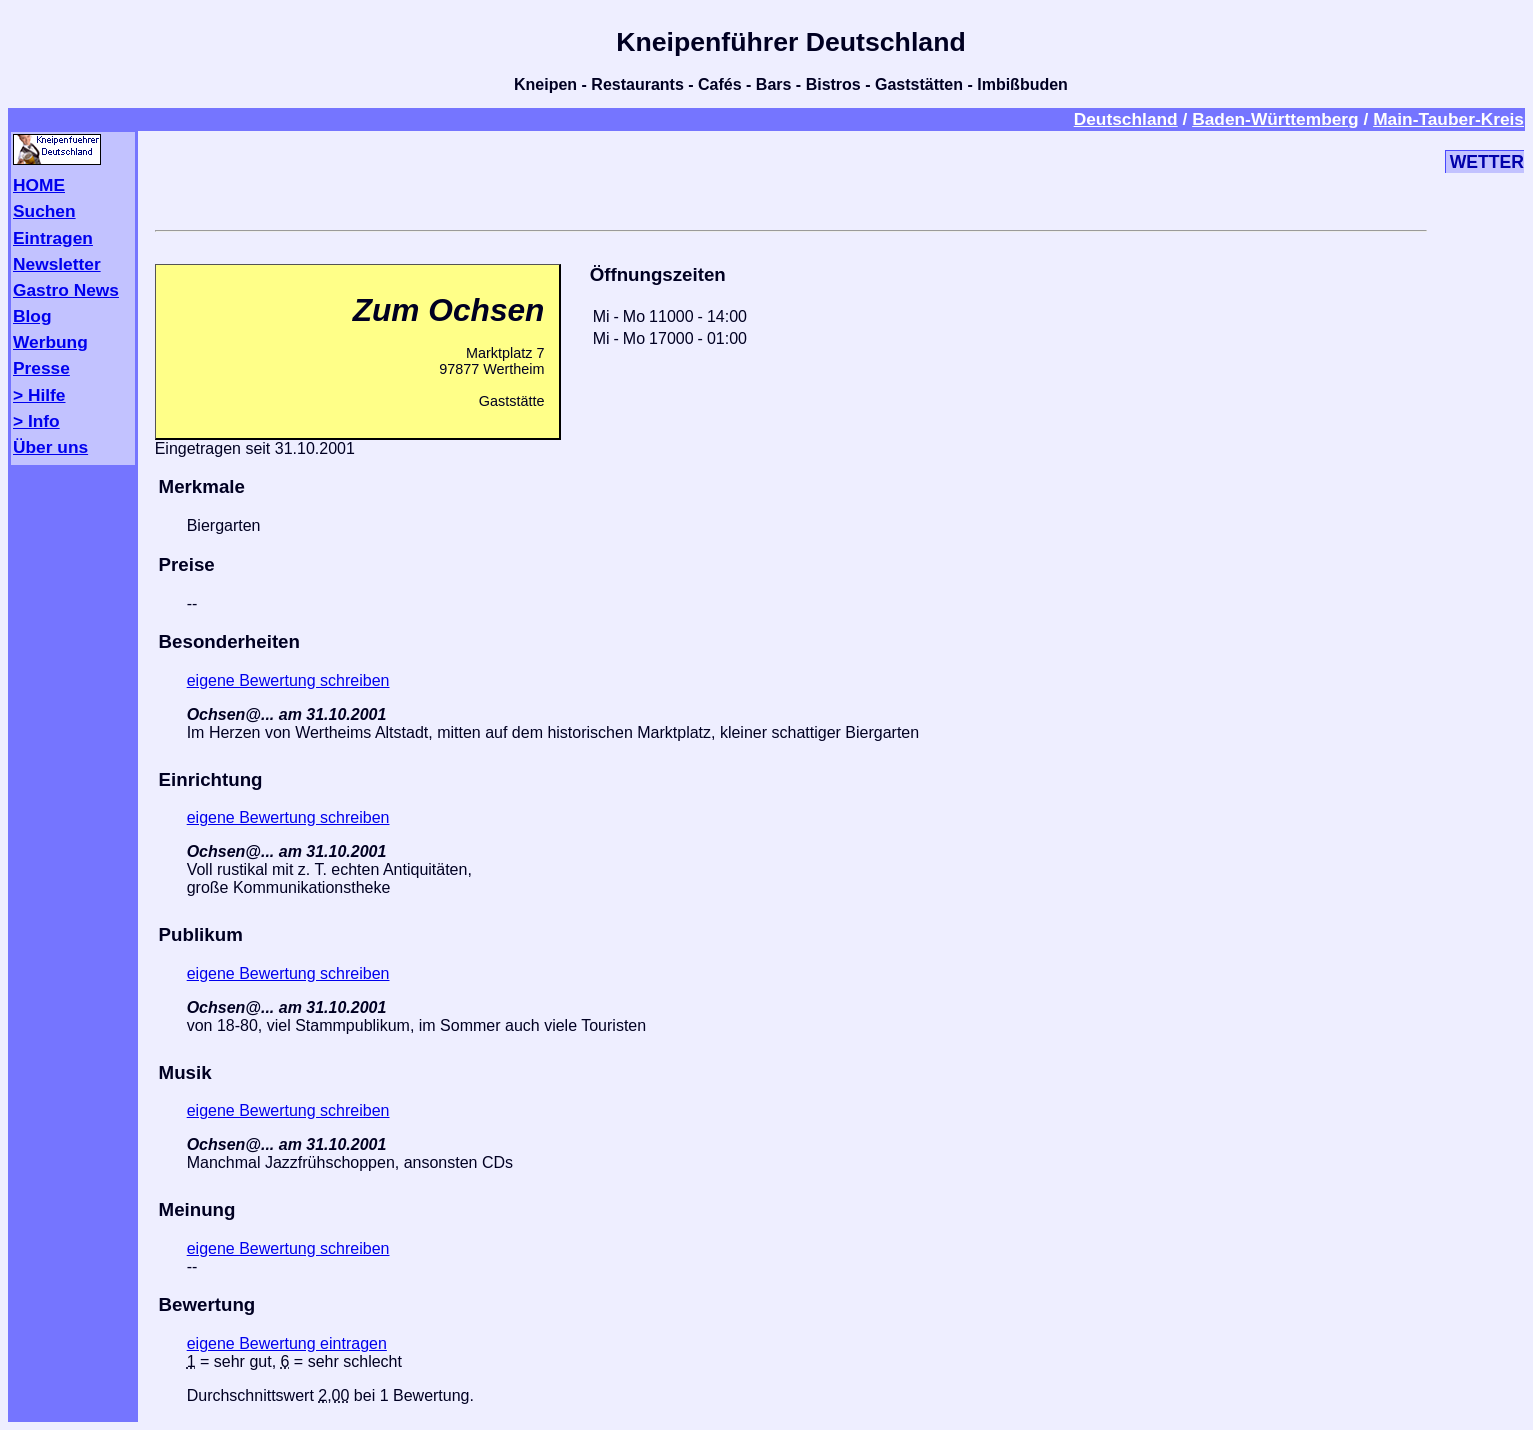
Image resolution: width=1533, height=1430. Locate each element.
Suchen (44, 211)
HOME (39, 185)
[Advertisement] (791, 177)
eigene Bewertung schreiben (288, 680)
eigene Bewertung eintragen (287, 1343)
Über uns (50, 447)
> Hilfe (39, 395)
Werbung (50, 342)
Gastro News (66, 290)
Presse (41, 368)
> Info (36, 421)
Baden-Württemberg (1275, 119)
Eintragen (53, 238)
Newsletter (57, 264)
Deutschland (1126, 119)
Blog (32, 316)
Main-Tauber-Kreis (1448, 119)
